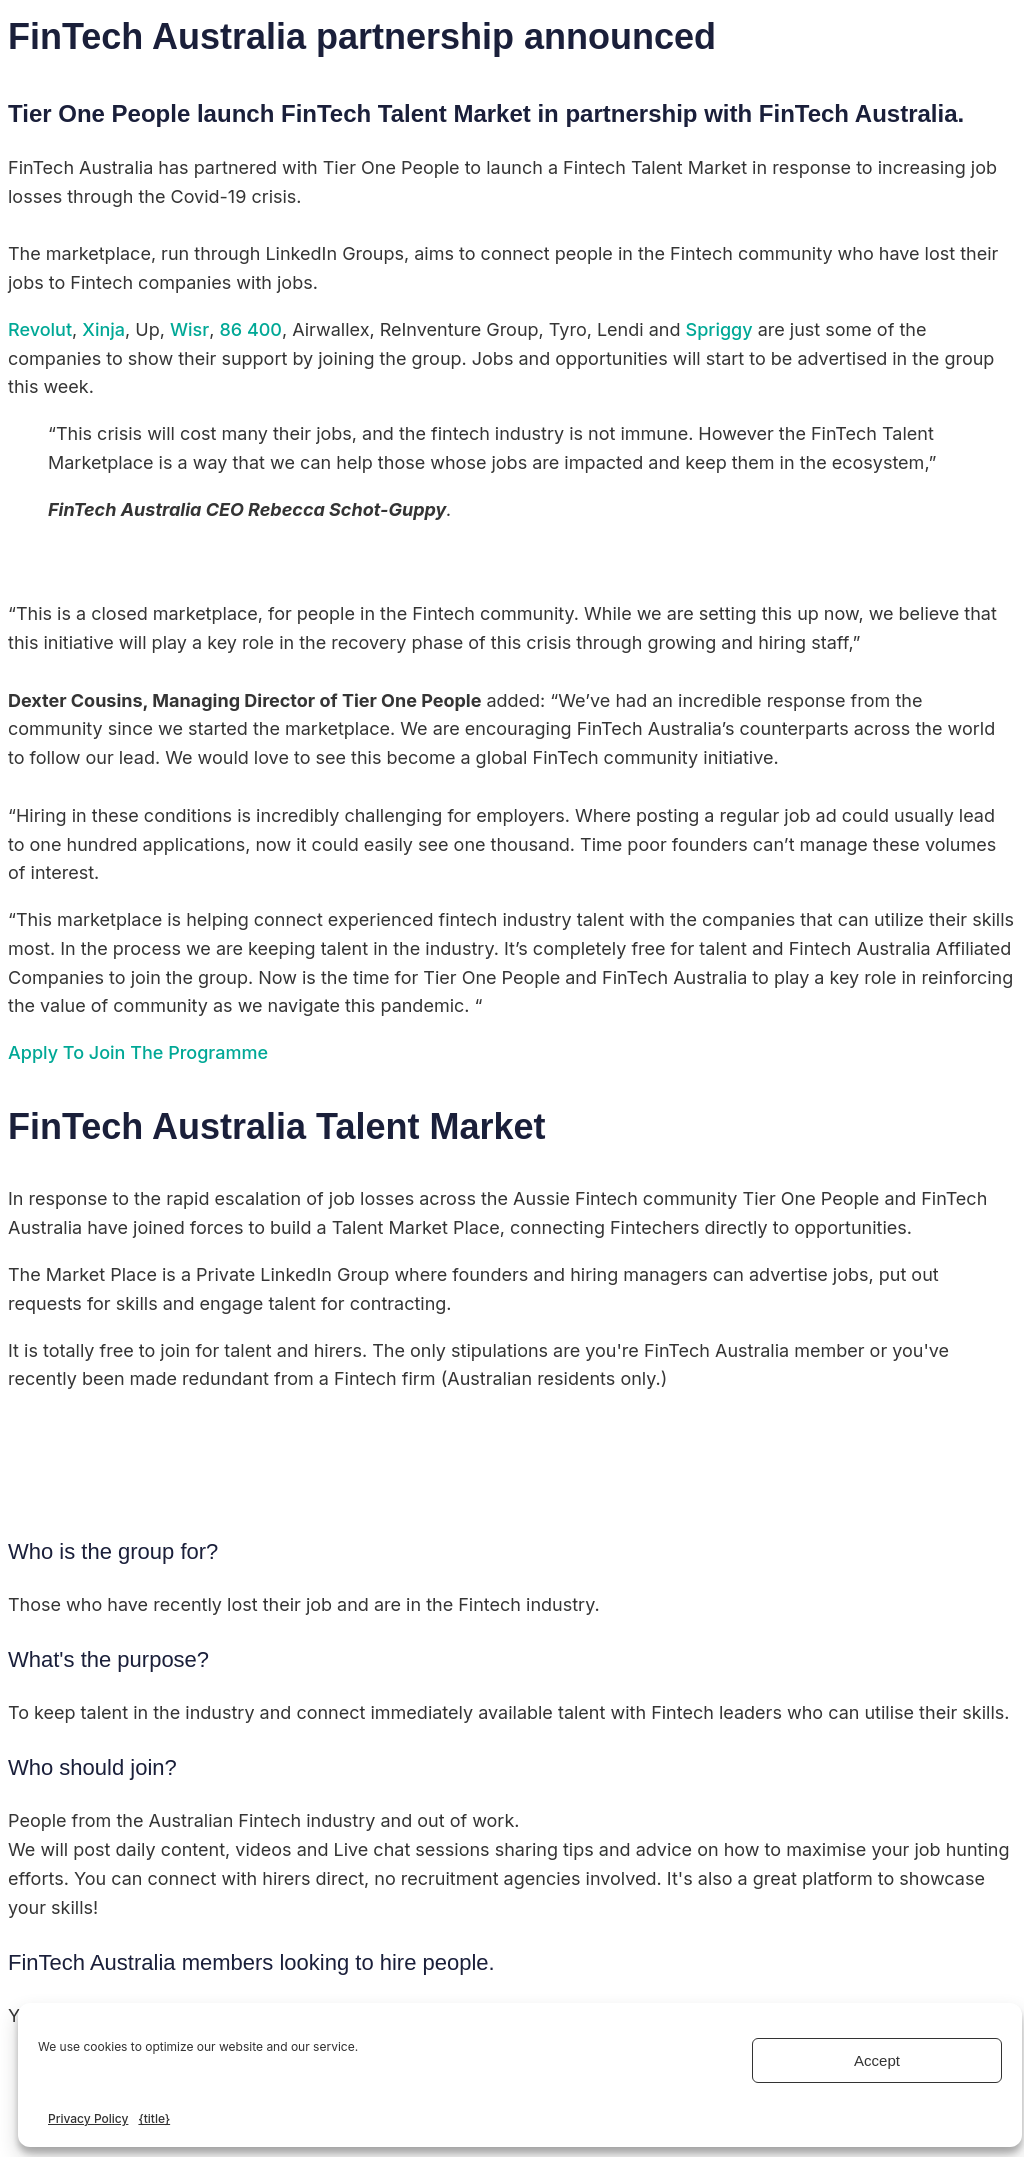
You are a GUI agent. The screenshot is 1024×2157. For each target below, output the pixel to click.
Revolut (40, 329)
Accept (877, 2060)
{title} (154, 2118)
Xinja (103, 329)
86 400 (250, 329)
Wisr (189, 329)
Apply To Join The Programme (138, 1052)
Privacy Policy (88, 2118)
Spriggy (719, 329)
